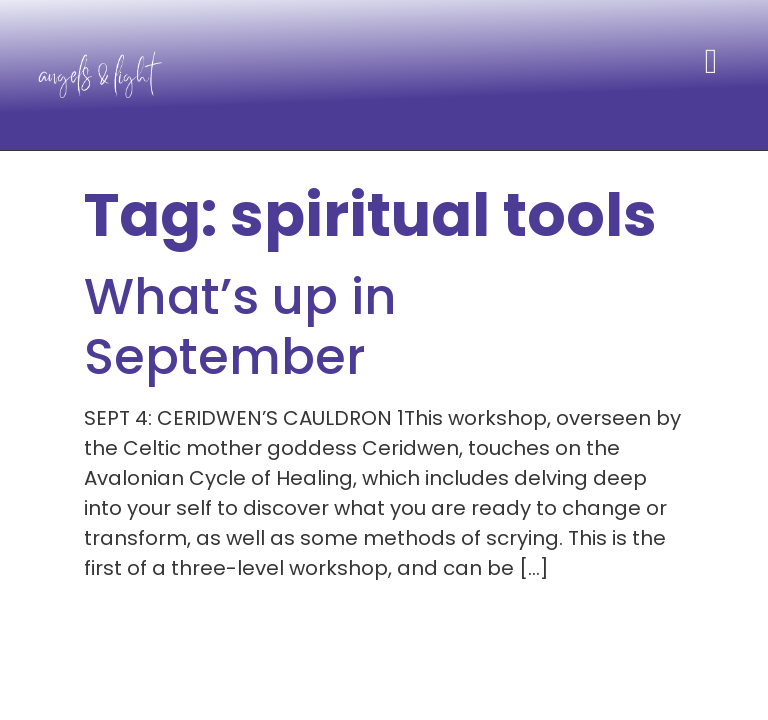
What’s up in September (240, 327)
